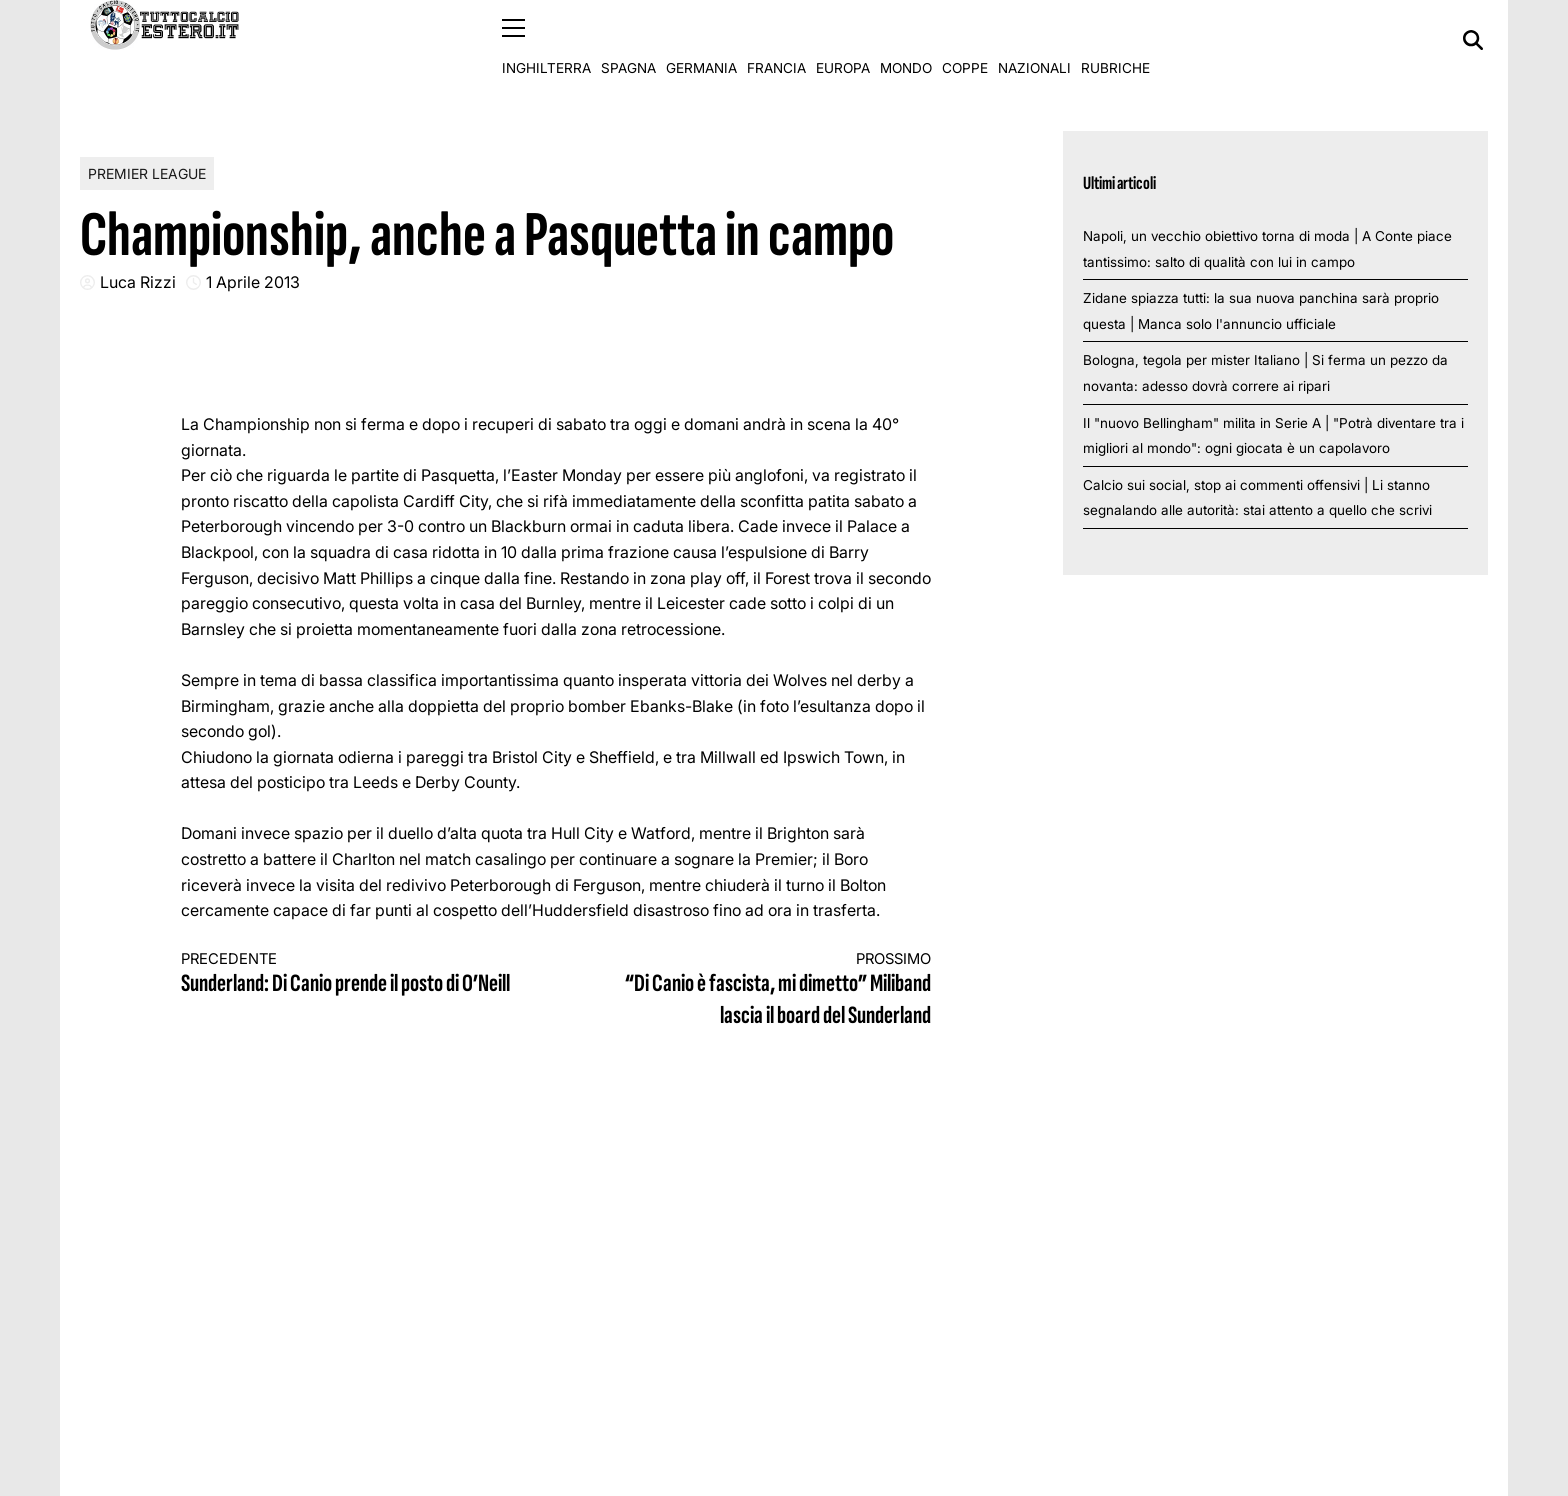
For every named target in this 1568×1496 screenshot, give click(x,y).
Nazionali (1034, 40)
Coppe (965, 40)
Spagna (628, 40)
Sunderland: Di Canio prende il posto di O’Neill (350, 973)
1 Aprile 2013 (253, 282)
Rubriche (1115, 40)
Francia (776, 40)
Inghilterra (546, 40)
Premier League (147, 172)
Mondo (906, 40)
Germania (701, 40)
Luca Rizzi (138, 282)
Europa (843, 40)
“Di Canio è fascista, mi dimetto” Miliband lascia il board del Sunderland (763, 989)
